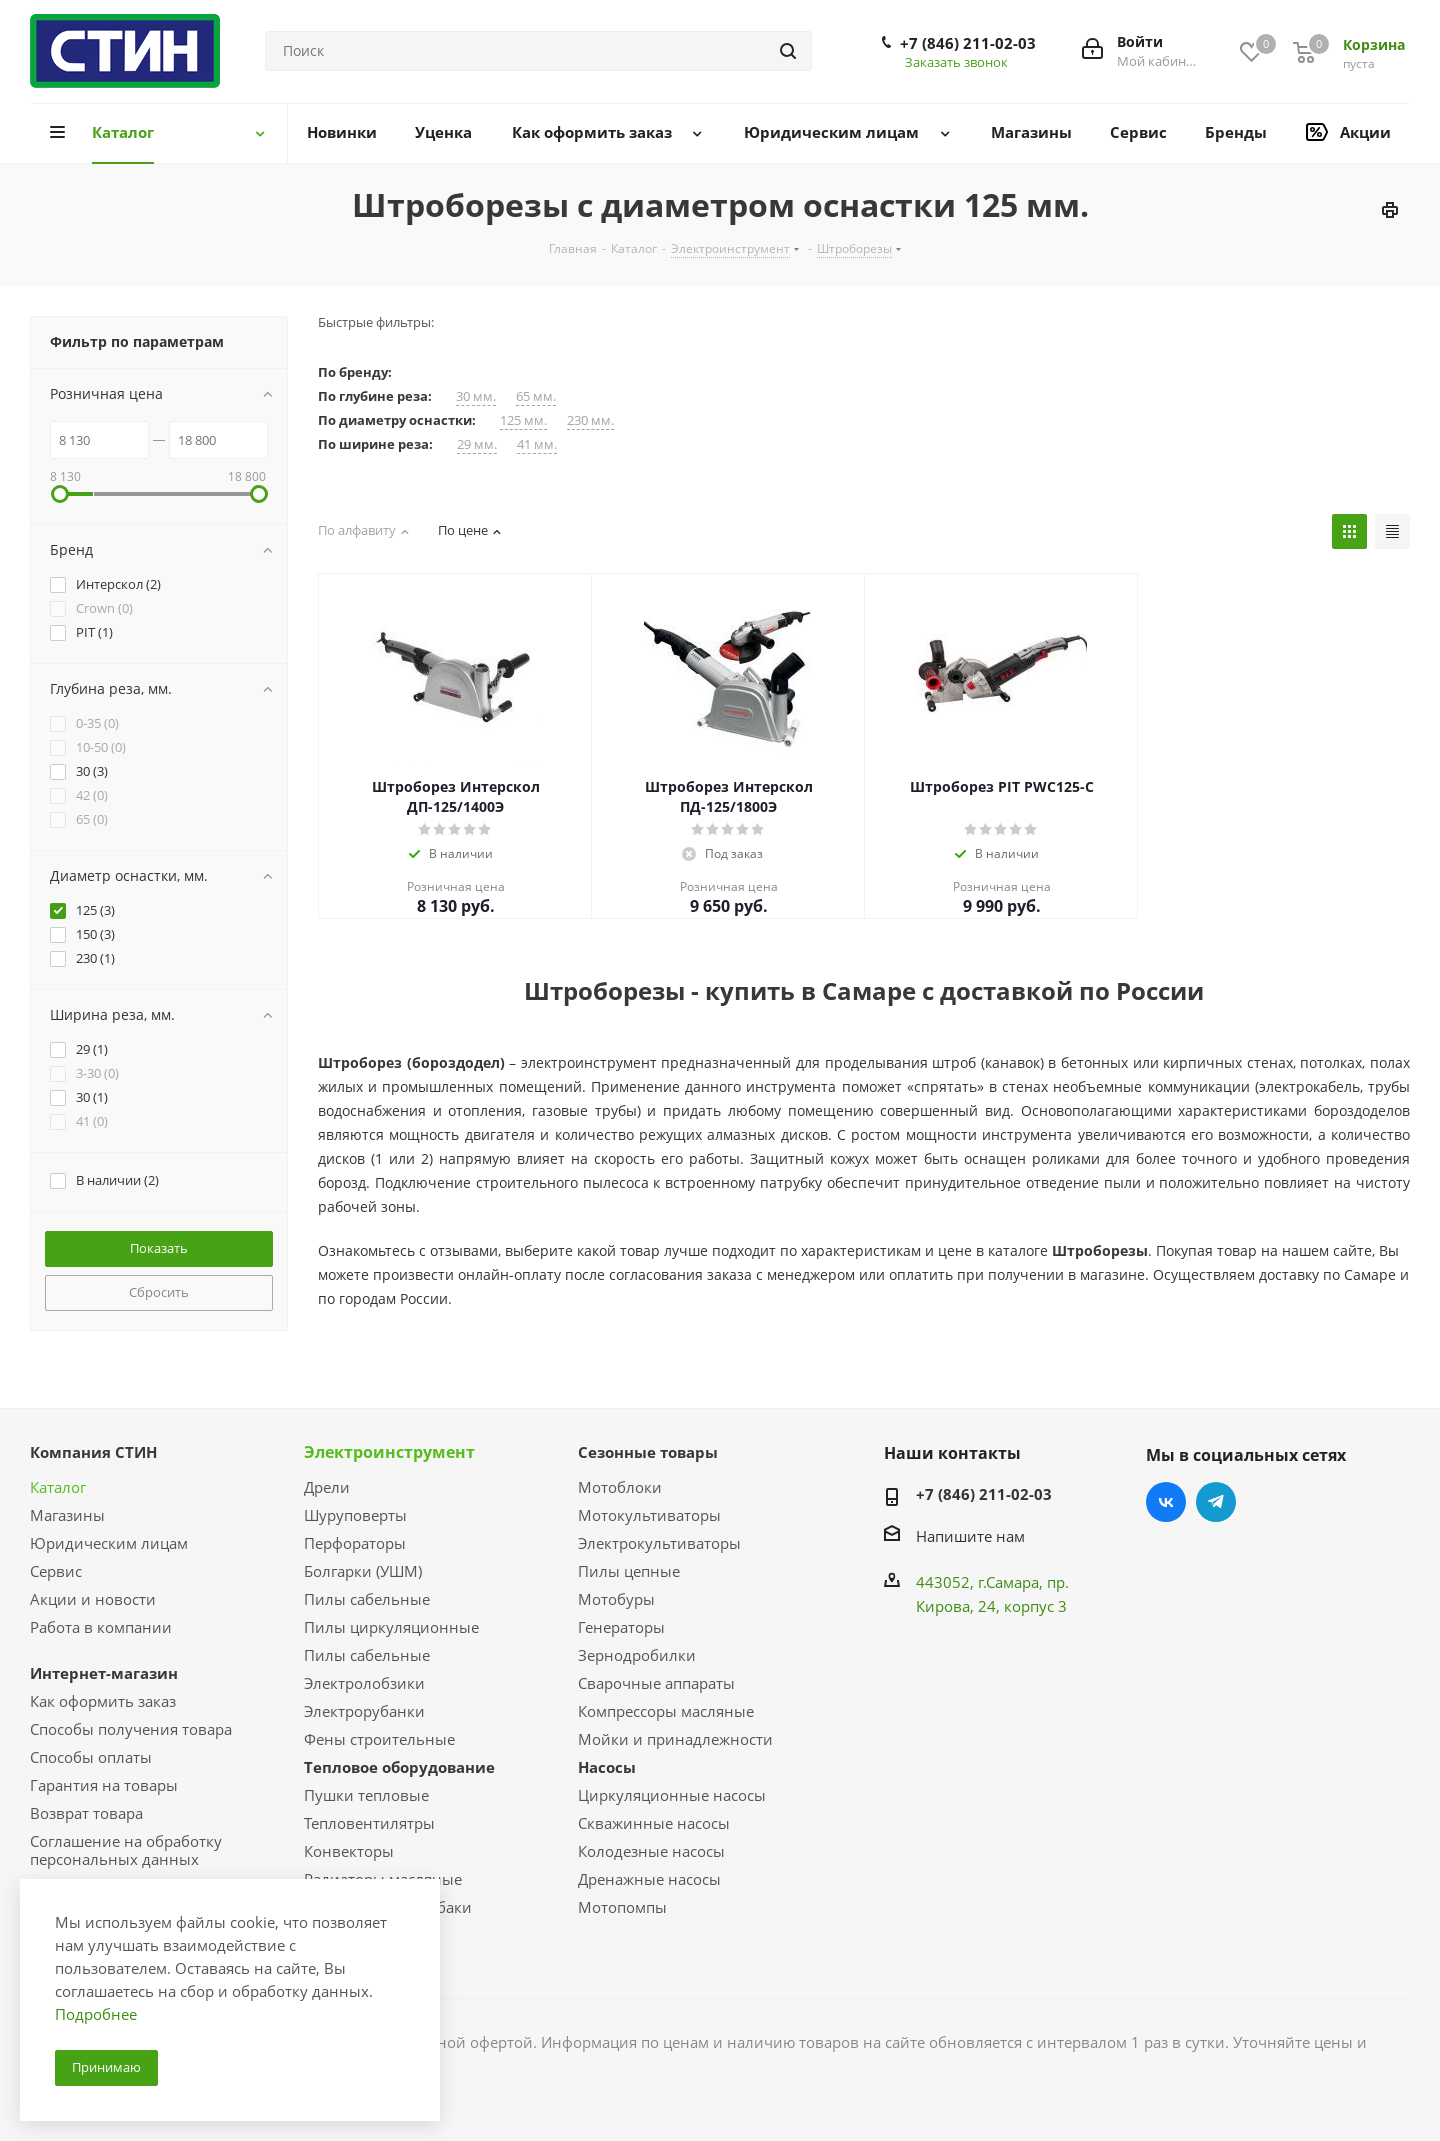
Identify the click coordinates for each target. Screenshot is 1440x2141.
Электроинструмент (389, 1452)
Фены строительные (379, 1739)
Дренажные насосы (649, 1879)
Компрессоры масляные (666, 1711)
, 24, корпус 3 (1018, 1606)
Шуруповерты (355, 1515)
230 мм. (590, 420)
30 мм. (476, 396)
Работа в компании (101, 1627)
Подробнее (96, 2014)
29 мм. (477, 444)
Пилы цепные (629, 1571)
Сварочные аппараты (656, 1683)
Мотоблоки (620, 1487)
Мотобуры (616, 1599)
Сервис (56, 1571)
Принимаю (106, 2067)
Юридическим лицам (109, 1543)
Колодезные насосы (651, 1851)
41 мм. (537, 444)
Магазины (67, 1515)
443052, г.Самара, (981, 1582)
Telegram (1216, 1502)
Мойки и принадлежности (675, 1739)
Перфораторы (355, 1543)
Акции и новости (93, 1599)
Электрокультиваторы (659, 1543)
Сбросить (159, 1292)
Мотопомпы (622, 1907)
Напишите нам (970, 1536)
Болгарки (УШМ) (363, 1571)
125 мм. (523, 420)
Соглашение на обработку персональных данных (126, 1850)
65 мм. (536, 396)
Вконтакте (1166, 1502)
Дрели (327, 1487)
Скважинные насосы (654, 1823)
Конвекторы (349, 1851)
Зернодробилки (637, 1655)
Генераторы (621, 1627)
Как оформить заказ (103, 1701)
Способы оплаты (91, 1757)
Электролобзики (364, 1683)
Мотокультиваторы (649, 1515)
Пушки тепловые (366, 1795)
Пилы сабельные (367, 1599)
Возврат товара (86, 1813)
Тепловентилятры (369, 1823)
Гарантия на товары (104, 1785)
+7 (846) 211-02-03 (968, 43)
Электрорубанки (364, 1711)
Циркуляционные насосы (672, 1795)
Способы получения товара (131, 1729)
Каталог (58, 1487)
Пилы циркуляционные (391, 1627)
